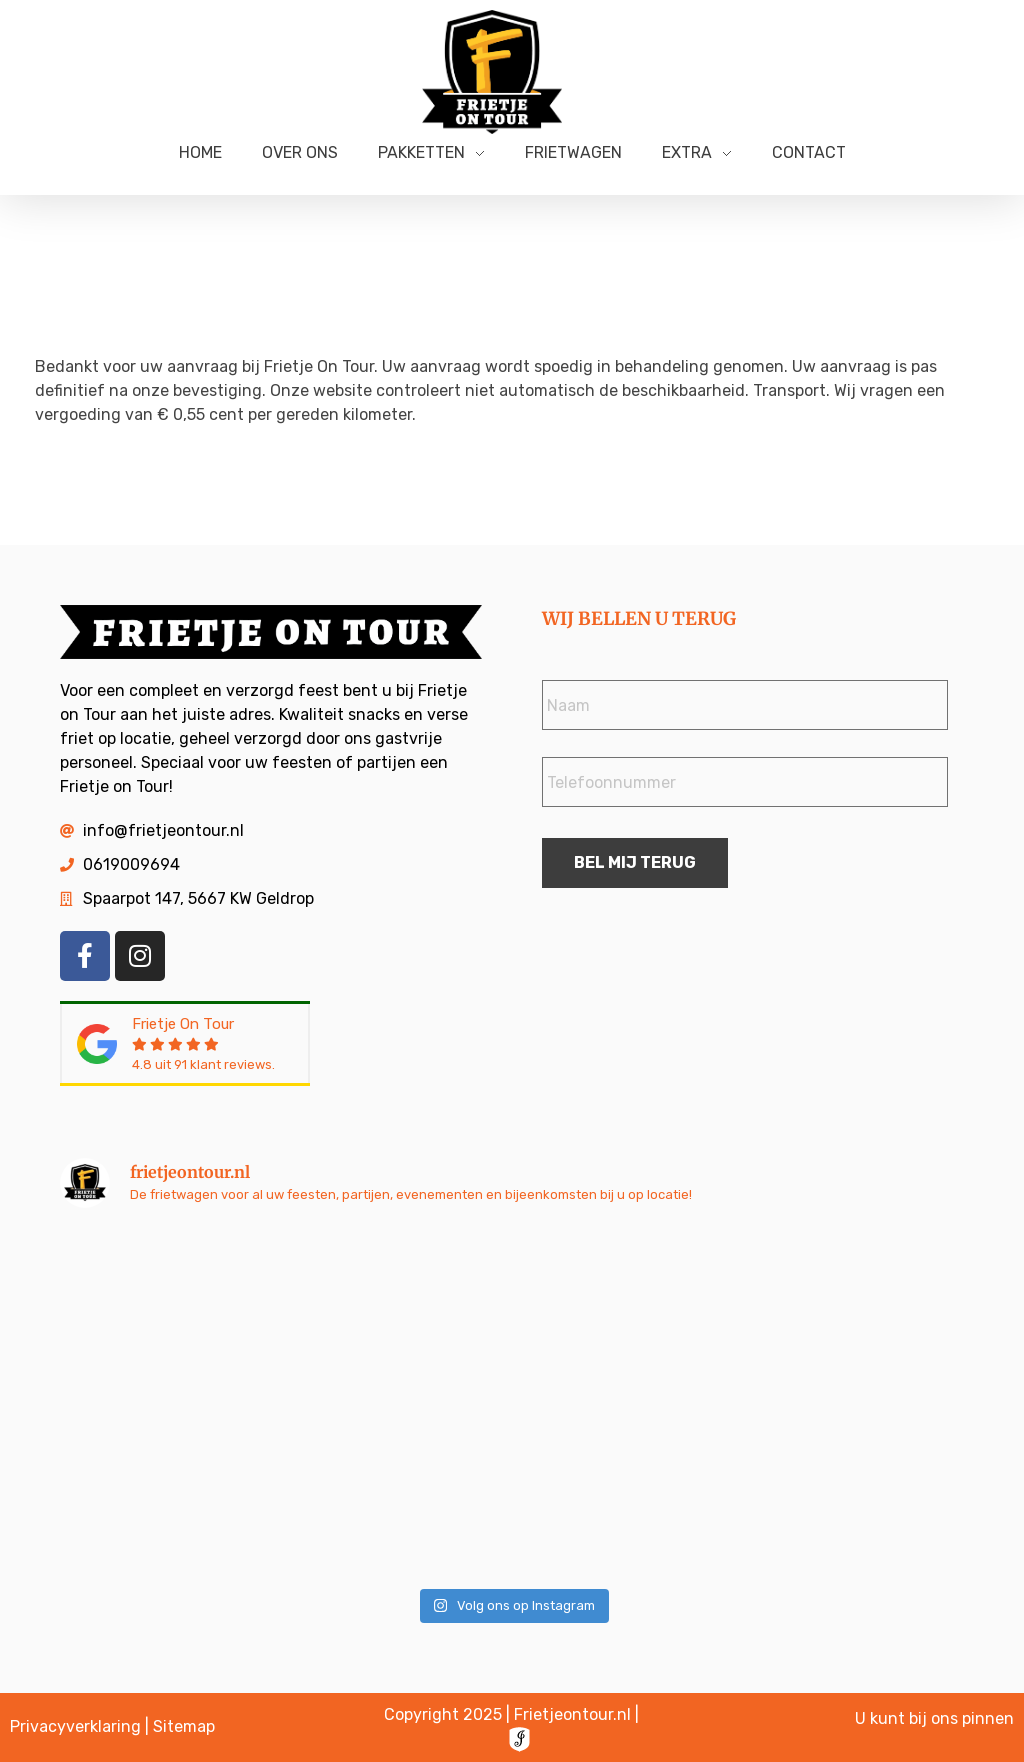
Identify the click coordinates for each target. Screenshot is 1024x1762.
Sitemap (184, 1726)
